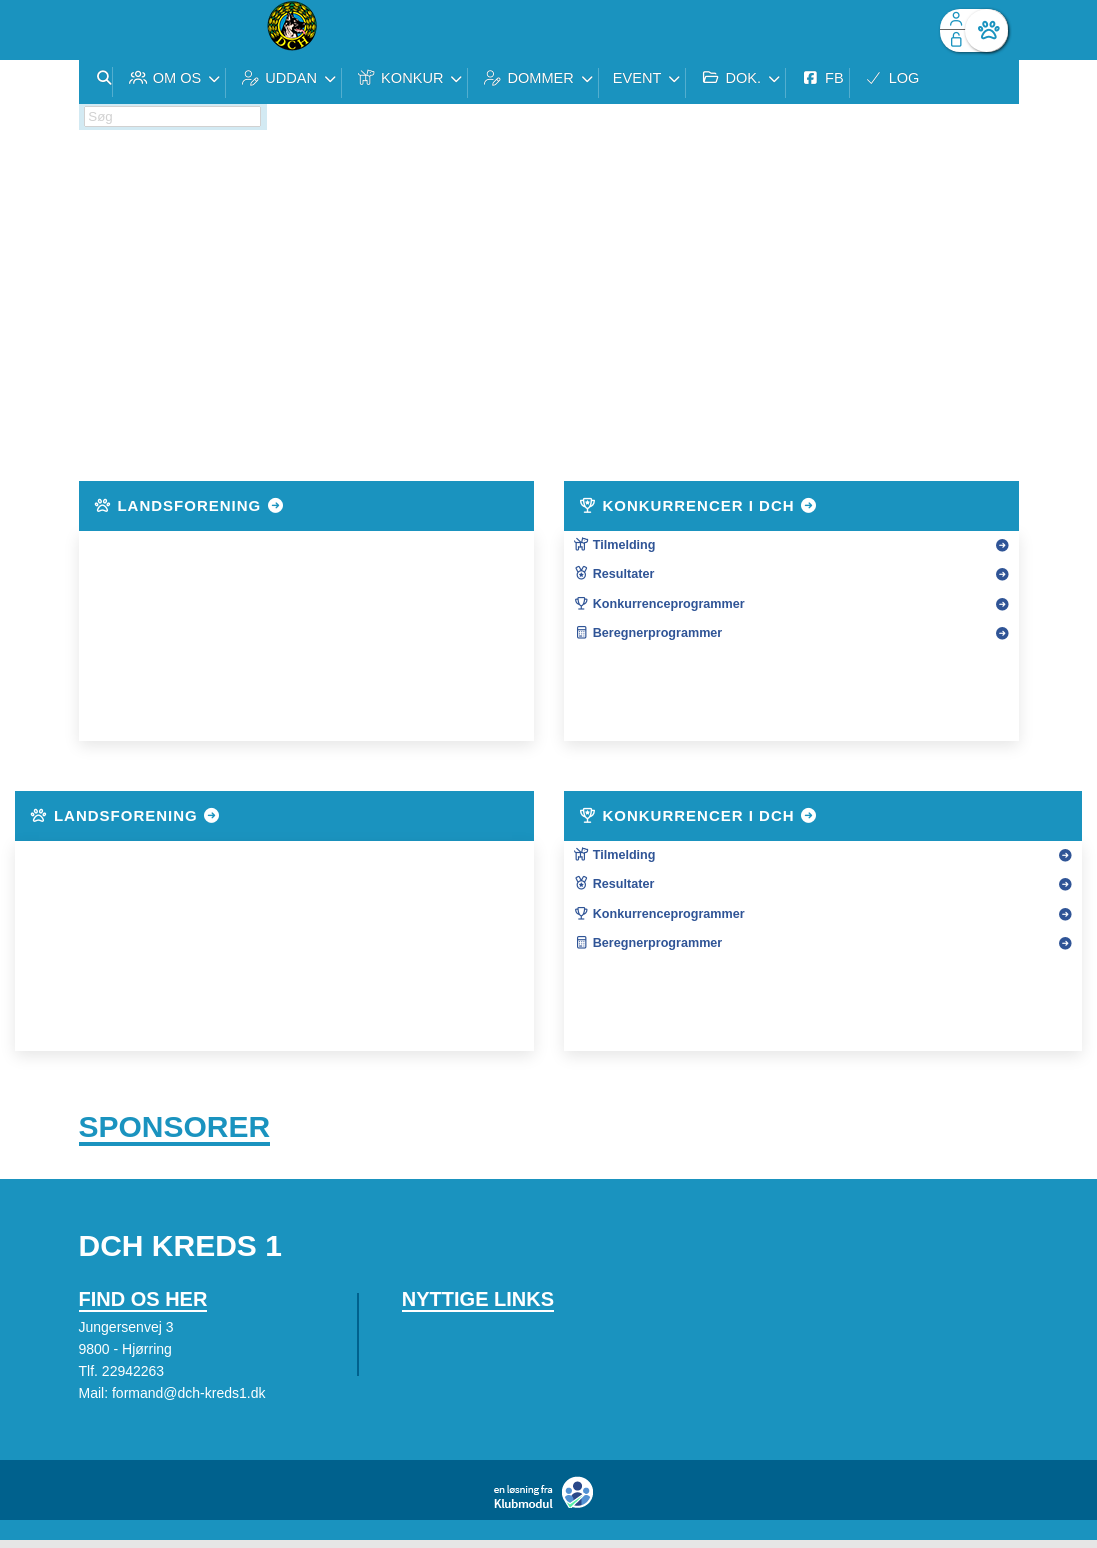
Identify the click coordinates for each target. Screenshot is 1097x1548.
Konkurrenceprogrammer (659, 604)
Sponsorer (175, 1130)
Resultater (614, 574)
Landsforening (190, 505)
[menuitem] (109, 30)
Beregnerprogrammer (648, 633)
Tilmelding (615, 545)
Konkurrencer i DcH (699, 505)
